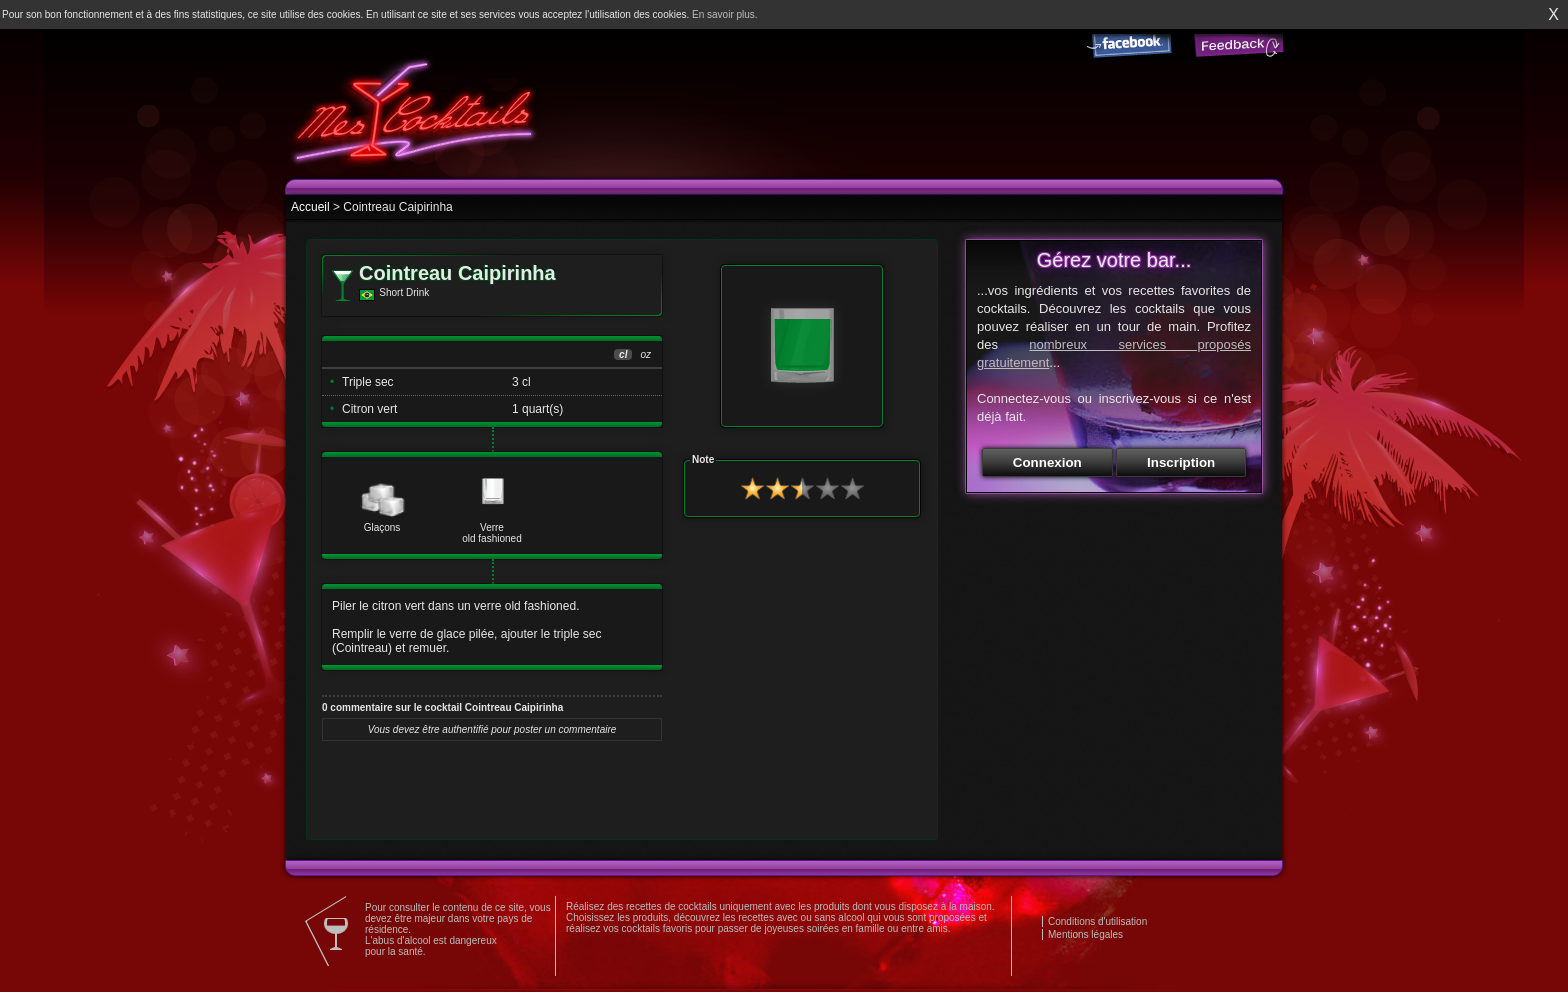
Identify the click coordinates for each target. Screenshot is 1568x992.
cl (623, 354)
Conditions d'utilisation (1097, 921)
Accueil (310, 207)
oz (645, 354)
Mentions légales (1085, 934)
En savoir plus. (725, 14)
